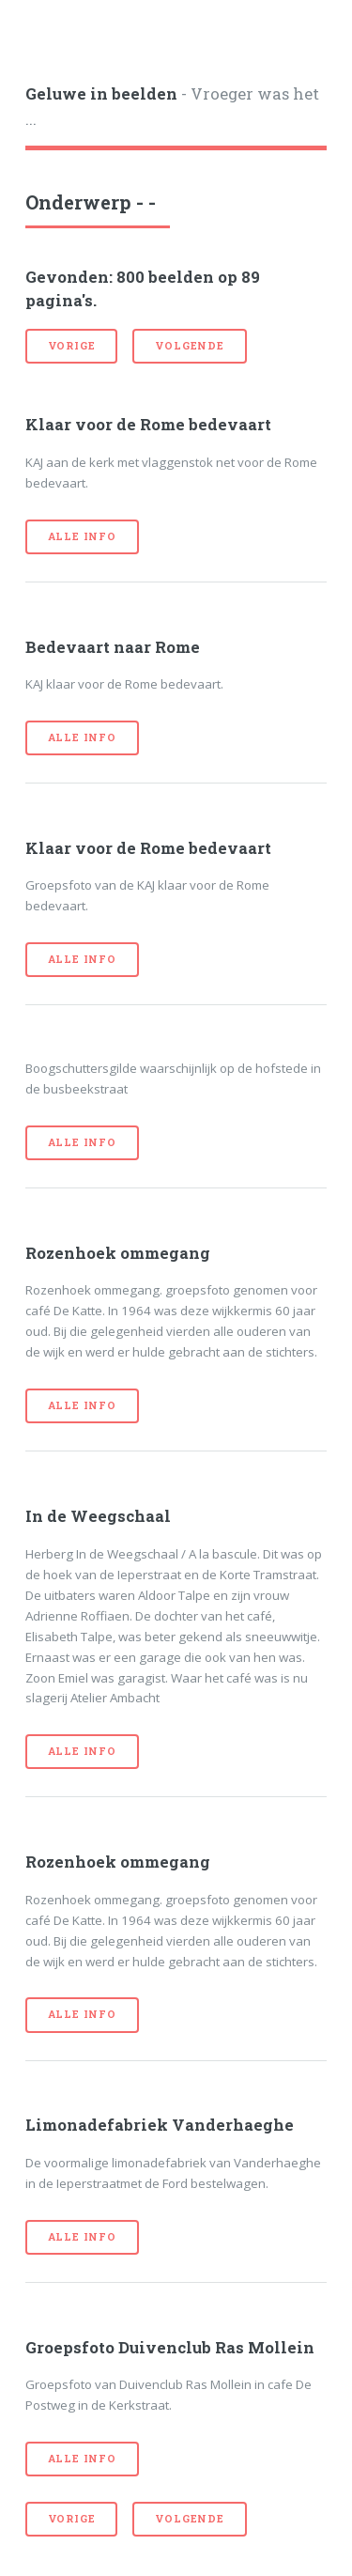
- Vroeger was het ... (172, 107)
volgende (189, 345)
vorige (72, 345)
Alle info (82, 536)
